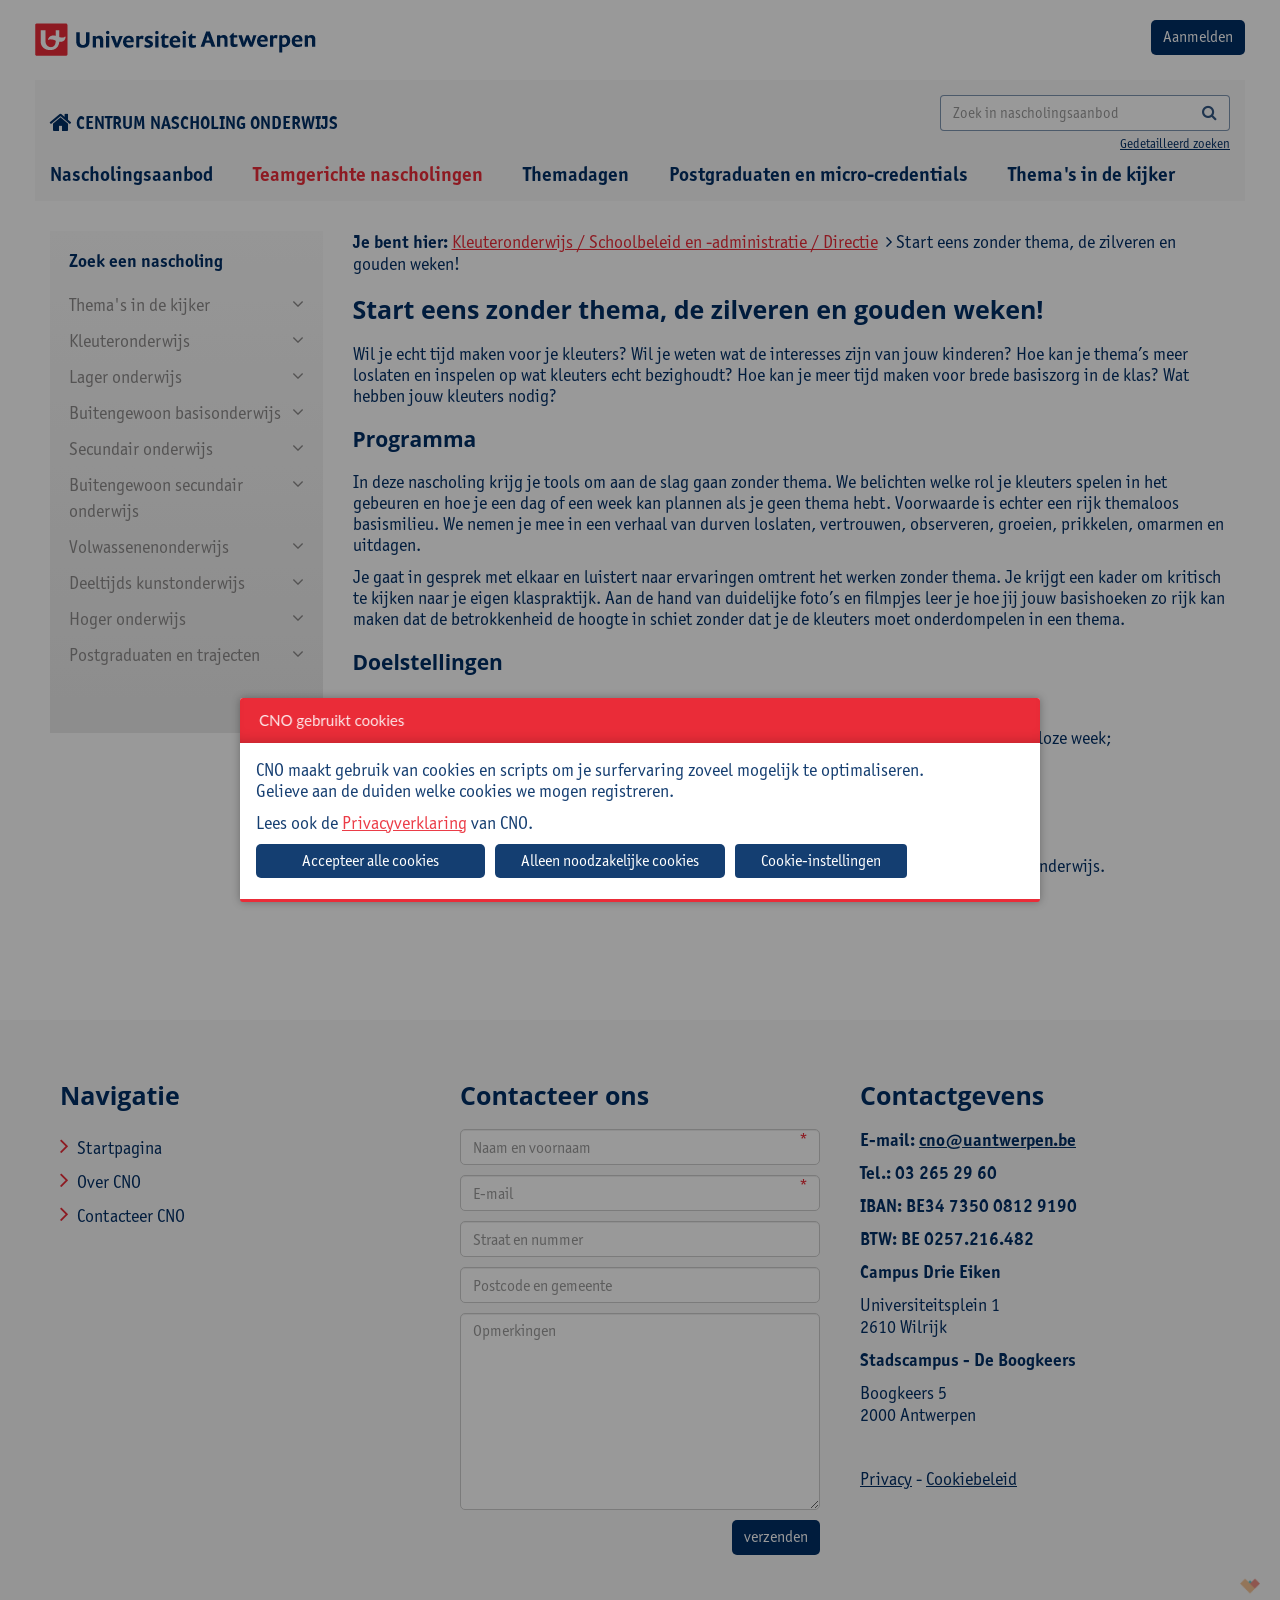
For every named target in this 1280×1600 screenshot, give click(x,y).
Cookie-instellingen (821, 860)
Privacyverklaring (404, 822)
